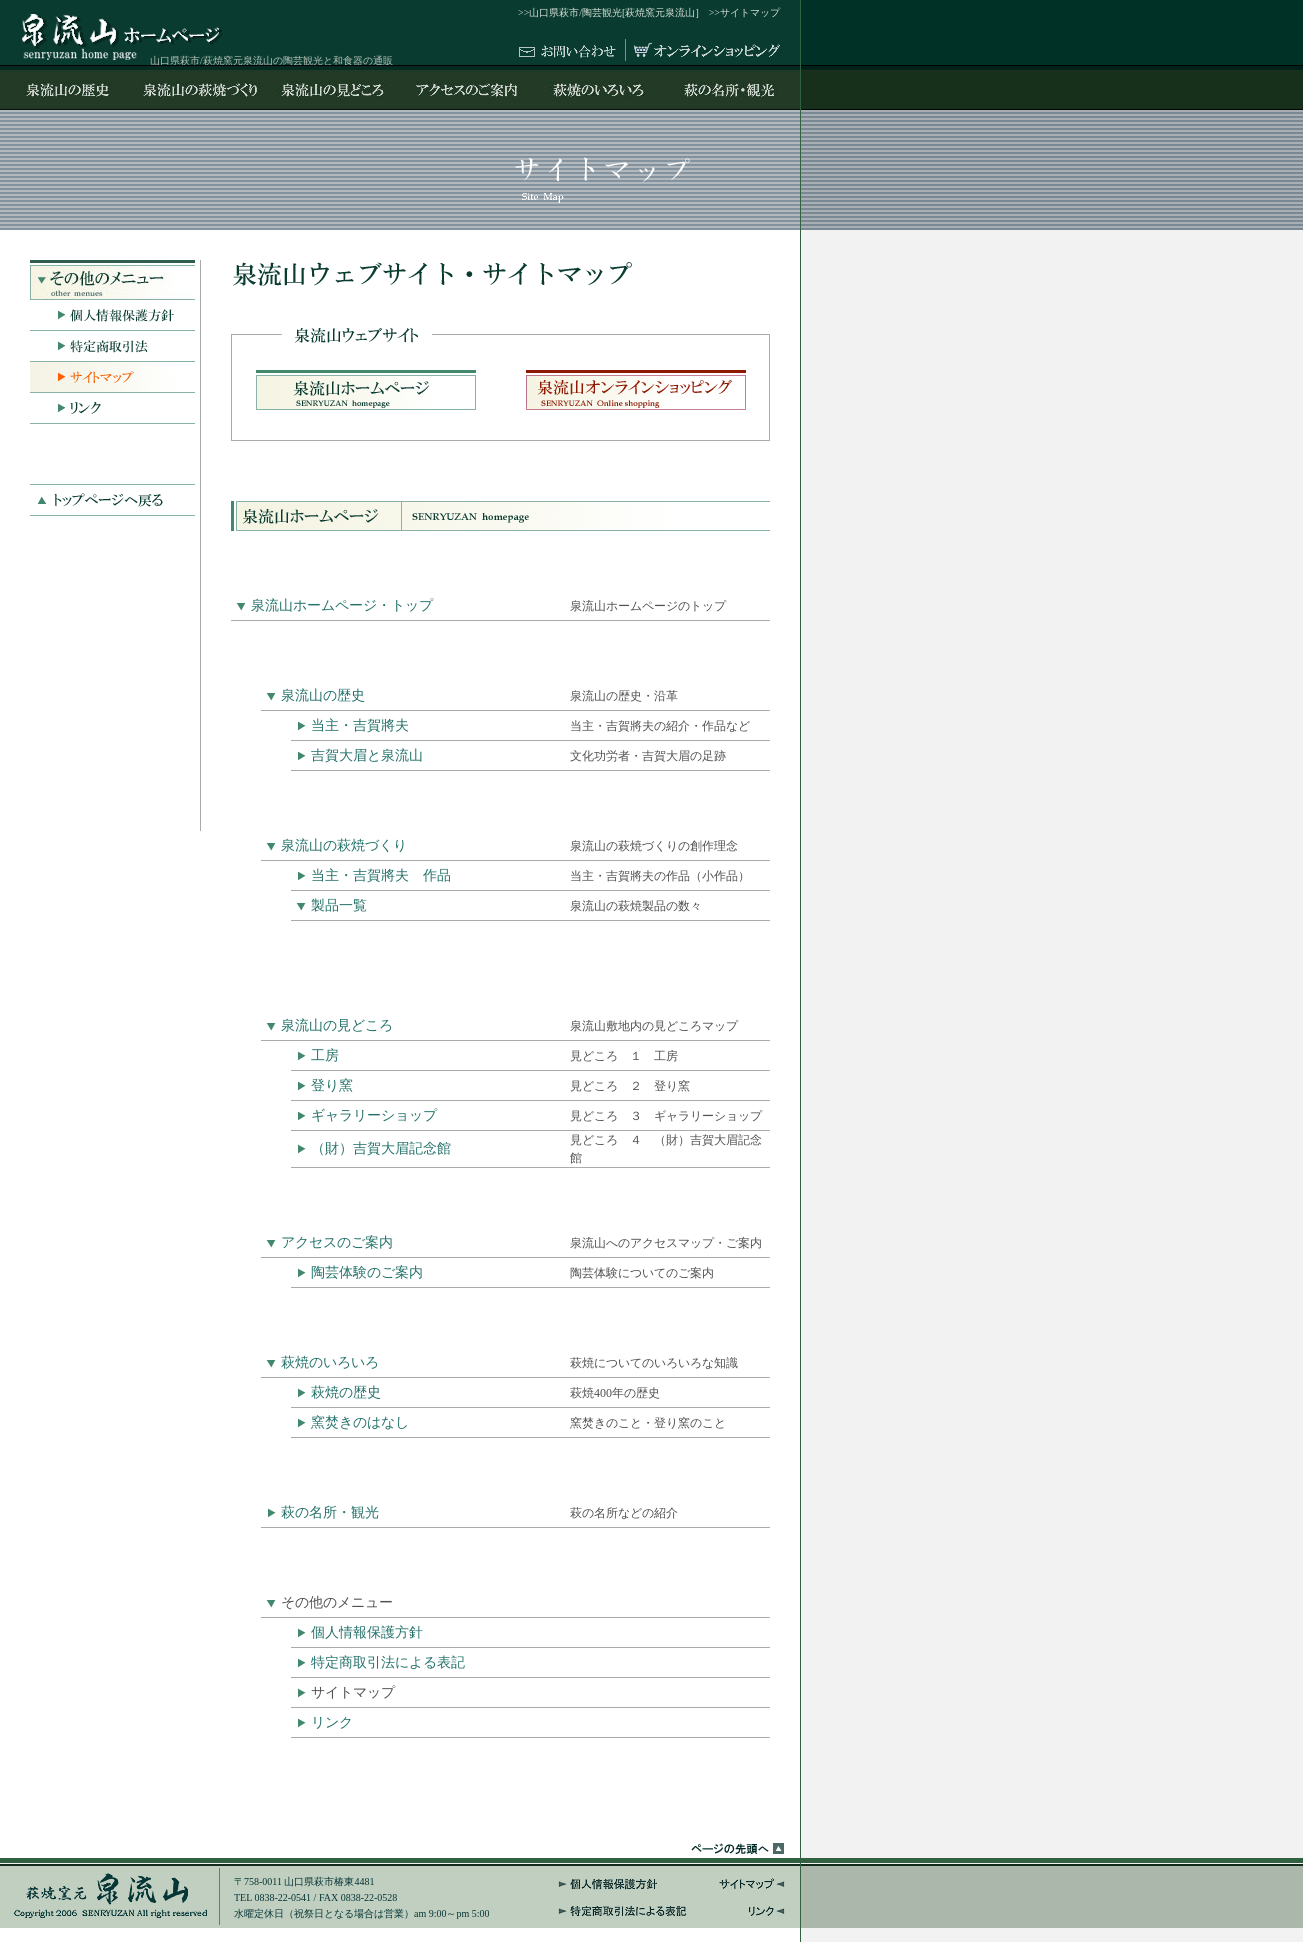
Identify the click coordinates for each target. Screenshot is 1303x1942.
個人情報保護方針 (367, 1632)
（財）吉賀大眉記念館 (381, 1148)
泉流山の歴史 (323, 695)
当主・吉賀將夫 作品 (381, 875)
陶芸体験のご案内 (367, 1272)
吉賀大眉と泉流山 (367, 755)
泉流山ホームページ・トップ (342, 605)
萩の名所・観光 (330, 1512)
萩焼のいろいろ (330, 1362)
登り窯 (332, 1085)
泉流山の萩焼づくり (344, 845)
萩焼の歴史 (346, 1392)
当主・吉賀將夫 (360, 725)
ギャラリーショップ (374, 1115)
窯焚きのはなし (360, 1422)
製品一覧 (339, 905)
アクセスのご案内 (337, 1242)
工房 (325, 1055)
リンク (332, 1722)
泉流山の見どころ (337, 1025)
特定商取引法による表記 (388, 1662)
